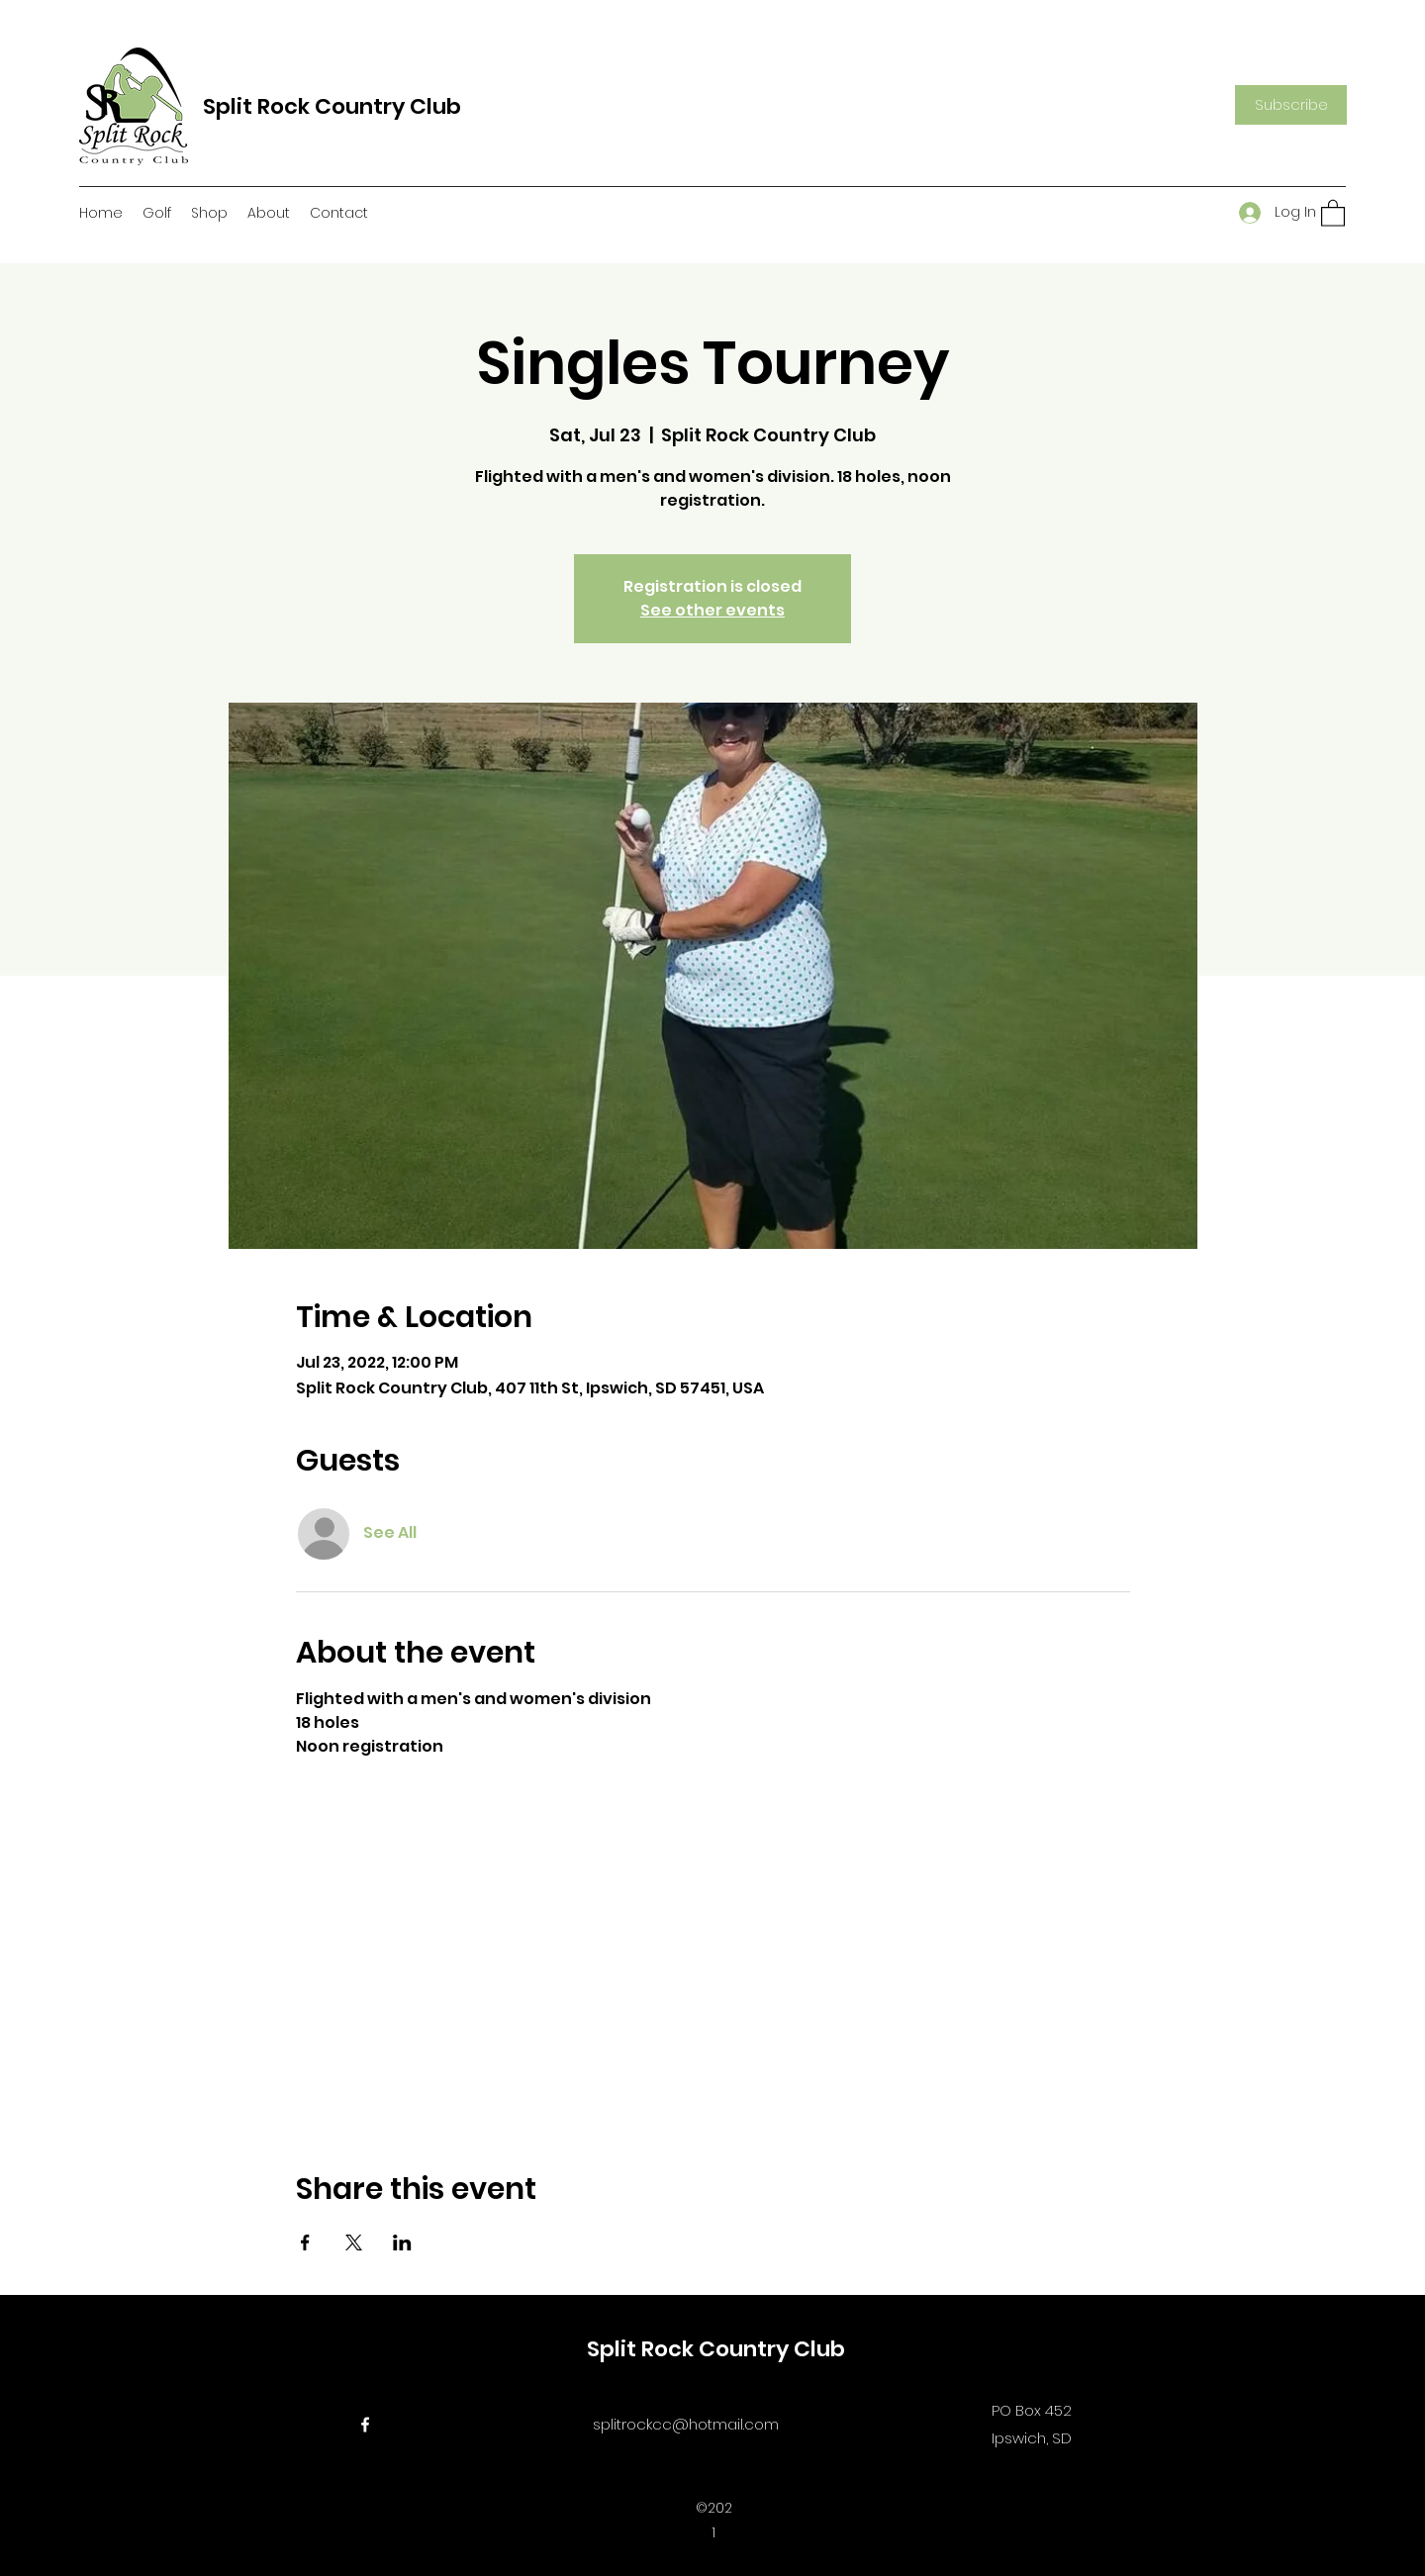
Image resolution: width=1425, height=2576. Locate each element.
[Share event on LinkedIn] (402, 2242)
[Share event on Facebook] (305, 2242)
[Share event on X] (353, 2242)
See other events (712, 610)
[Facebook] (365, 2424)
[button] (1291, 105)
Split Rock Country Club (332, 106)
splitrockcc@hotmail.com (686, 2424)
